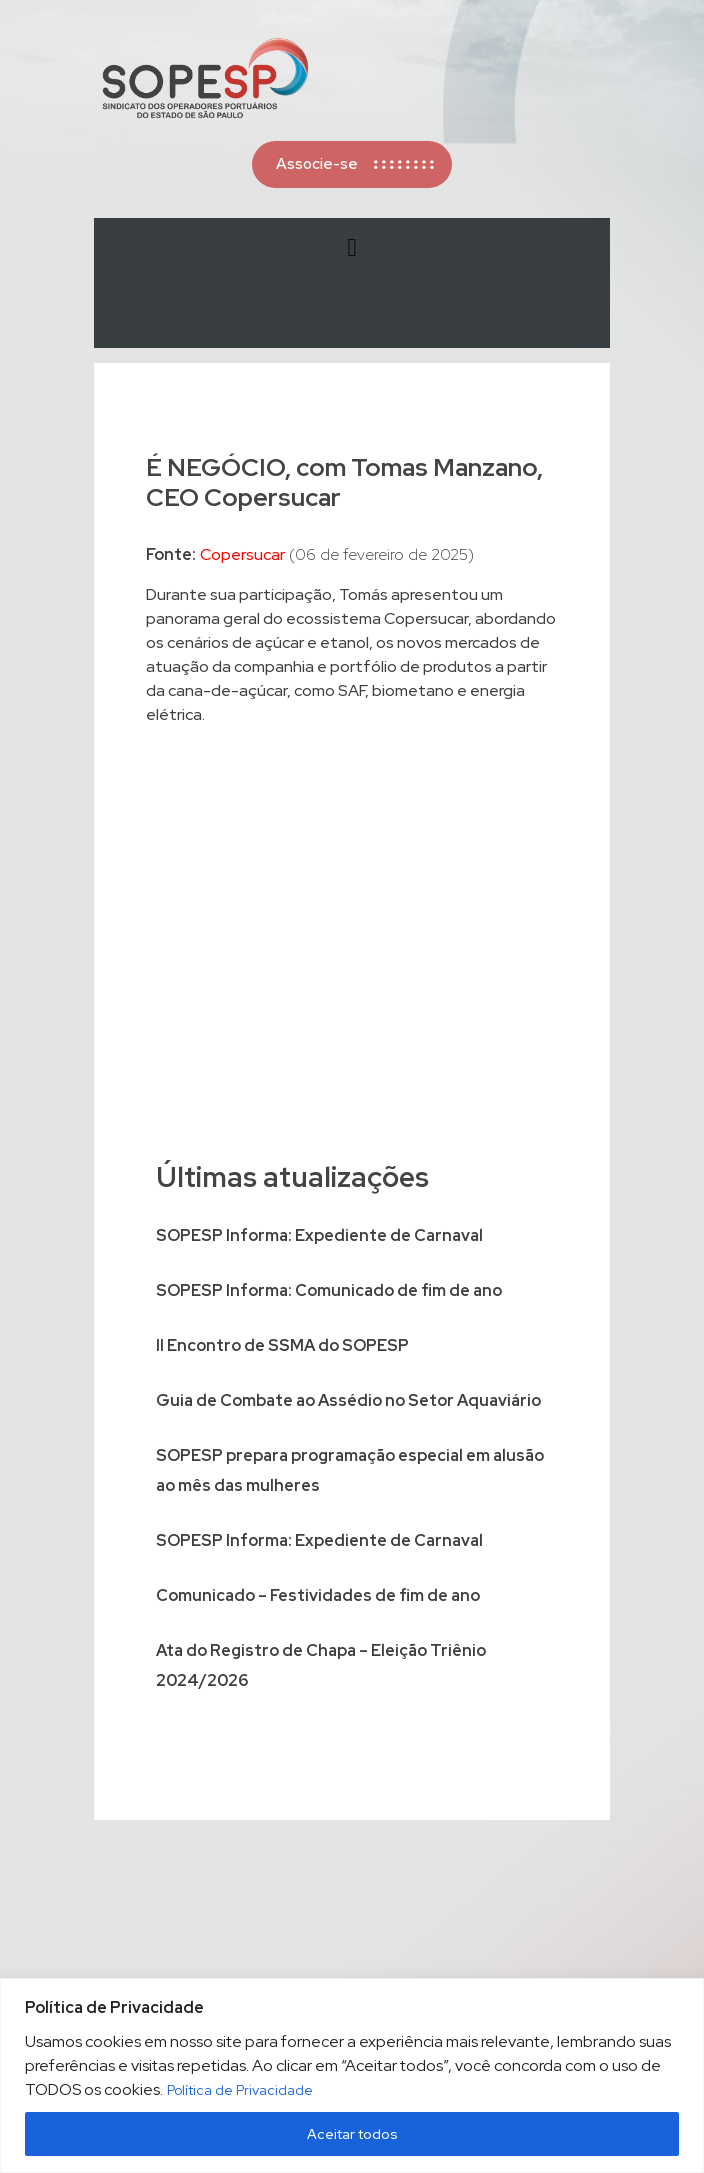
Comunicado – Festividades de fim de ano (318, 1595)
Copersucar (242, 554)
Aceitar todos (352, 2134)
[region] (352, 2075)
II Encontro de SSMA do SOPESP (282, 1345)
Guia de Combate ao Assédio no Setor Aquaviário (348, 1400)
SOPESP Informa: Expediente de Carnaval (319, 1235)
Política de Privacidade (240, 2090)
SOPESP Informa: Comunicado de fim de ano (329, 1290)
